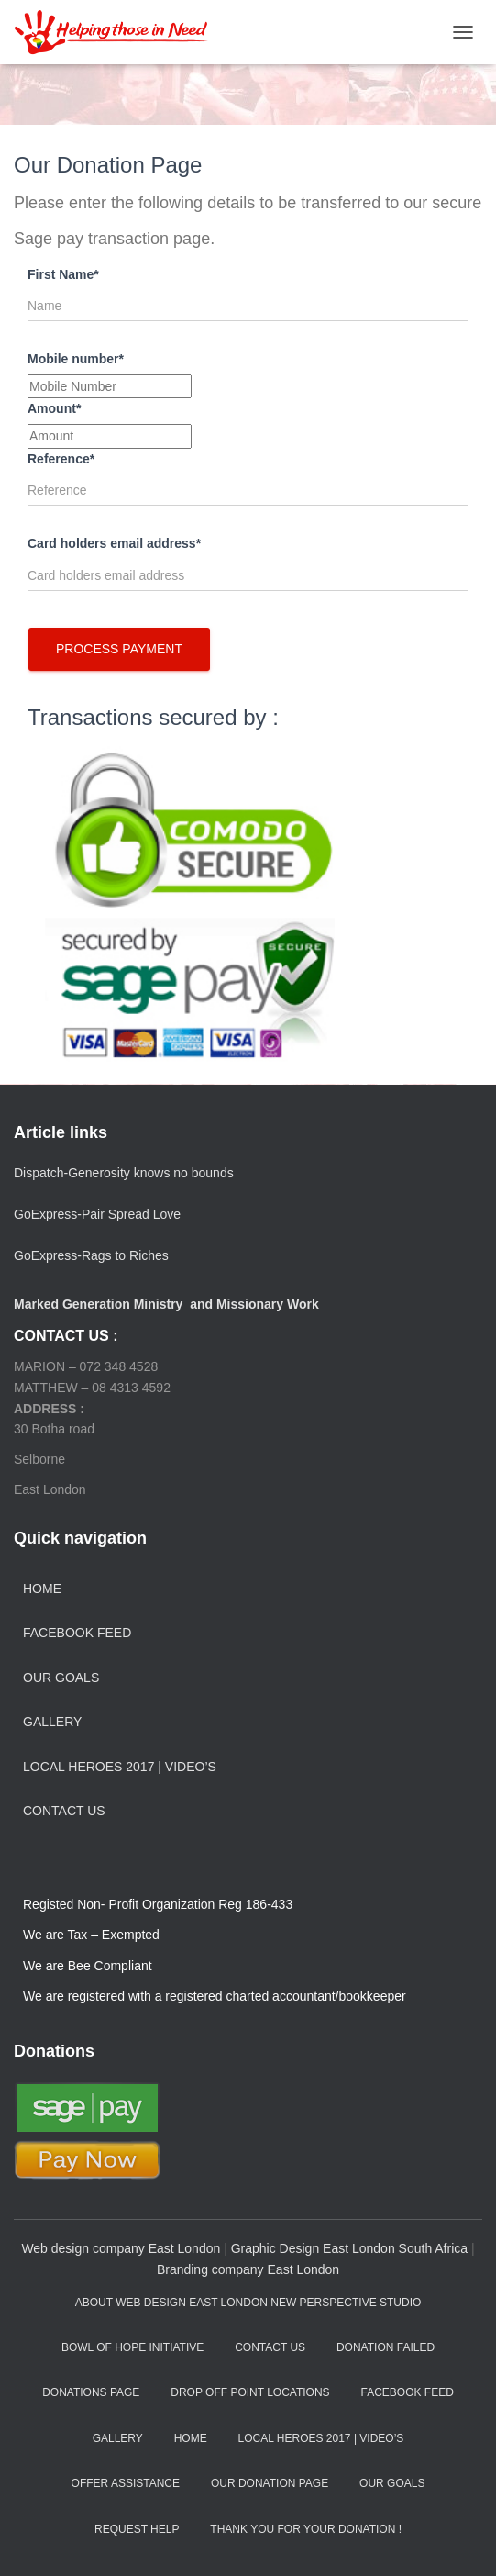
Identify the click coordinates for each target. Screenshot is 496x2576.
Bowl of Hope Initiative (132, 2347)
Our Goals (61, 1677)
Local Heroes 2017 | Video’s (119, 1766)
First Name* (63, 274)
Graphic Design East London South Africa (349, 2248)
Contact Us (64, 1810)
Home (42, 1588)
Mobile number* (76, 358)
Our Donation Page (269, 2483)
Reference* (61, 459)
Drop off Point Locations (250, 2392)
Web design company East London (120, 2248)
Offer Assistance (126, 2483)
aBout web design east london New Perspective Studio (248, 2302)
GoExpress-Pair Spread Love (97, 1214)
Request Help (136, 2529)
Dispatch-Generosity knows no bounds (124, 1172)
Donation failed (385, 2347)
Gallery (52, 1721)
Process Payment (119, 648)
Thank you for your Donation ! (306, 2529)
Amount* (54, 408)
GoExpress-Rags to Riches (91, 1255)
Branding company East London (248, 2269)
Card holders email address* (114, 543)
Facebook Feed (77, 1632)
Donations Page (90, 2392)
